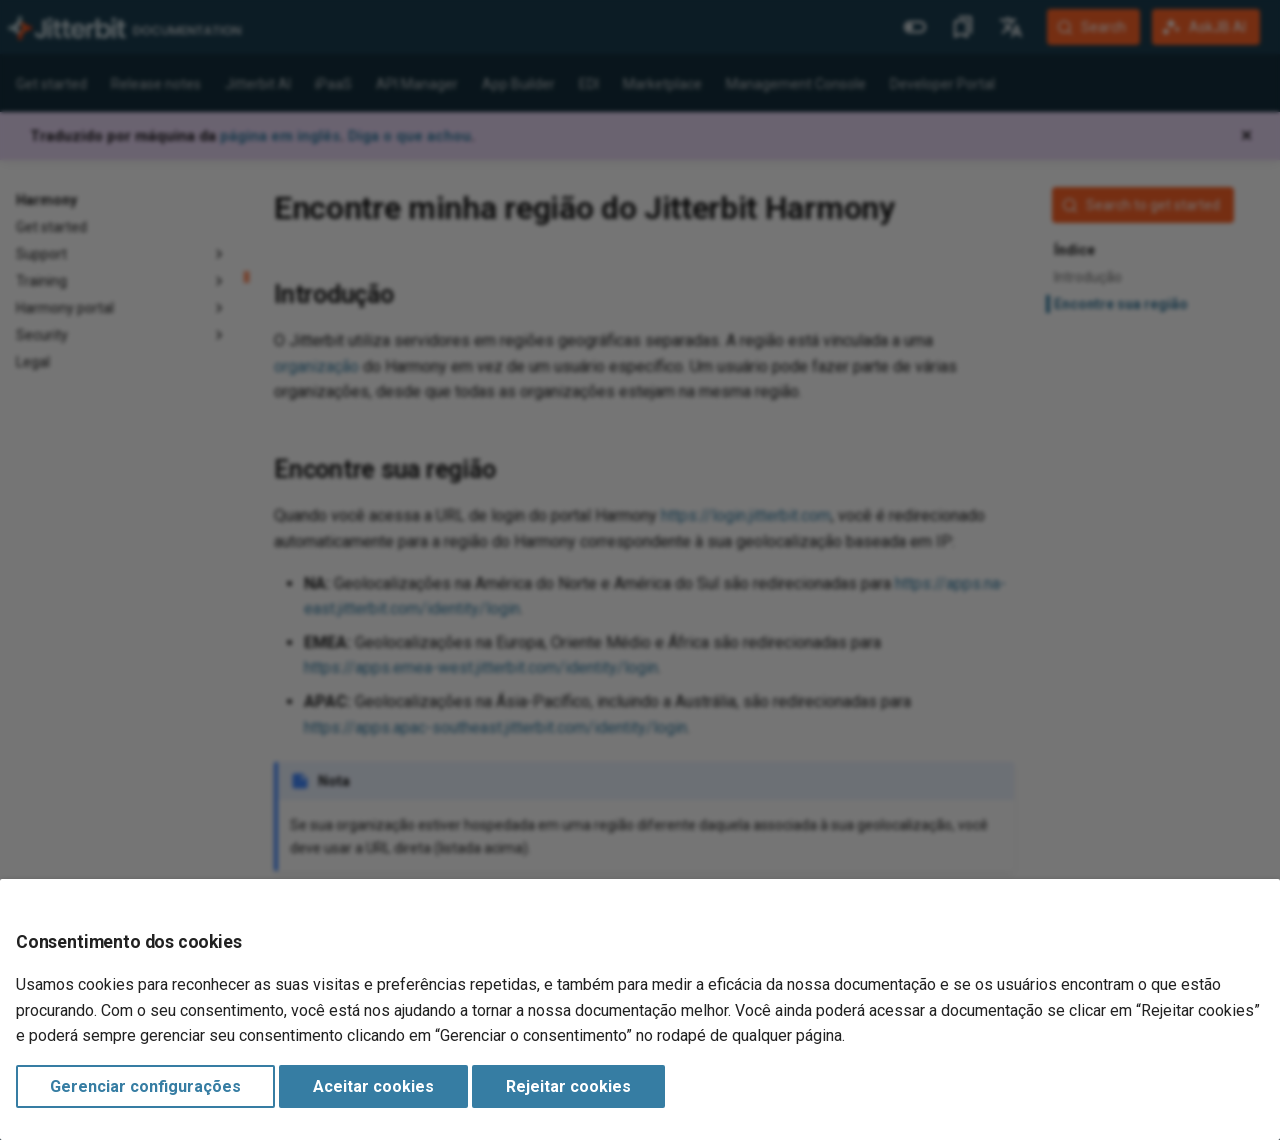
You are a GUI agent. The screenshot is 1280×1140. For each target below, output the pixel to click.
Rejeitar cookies (568, 1086)
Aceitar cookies (373, 1086)
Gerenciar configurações (145, 1086)
